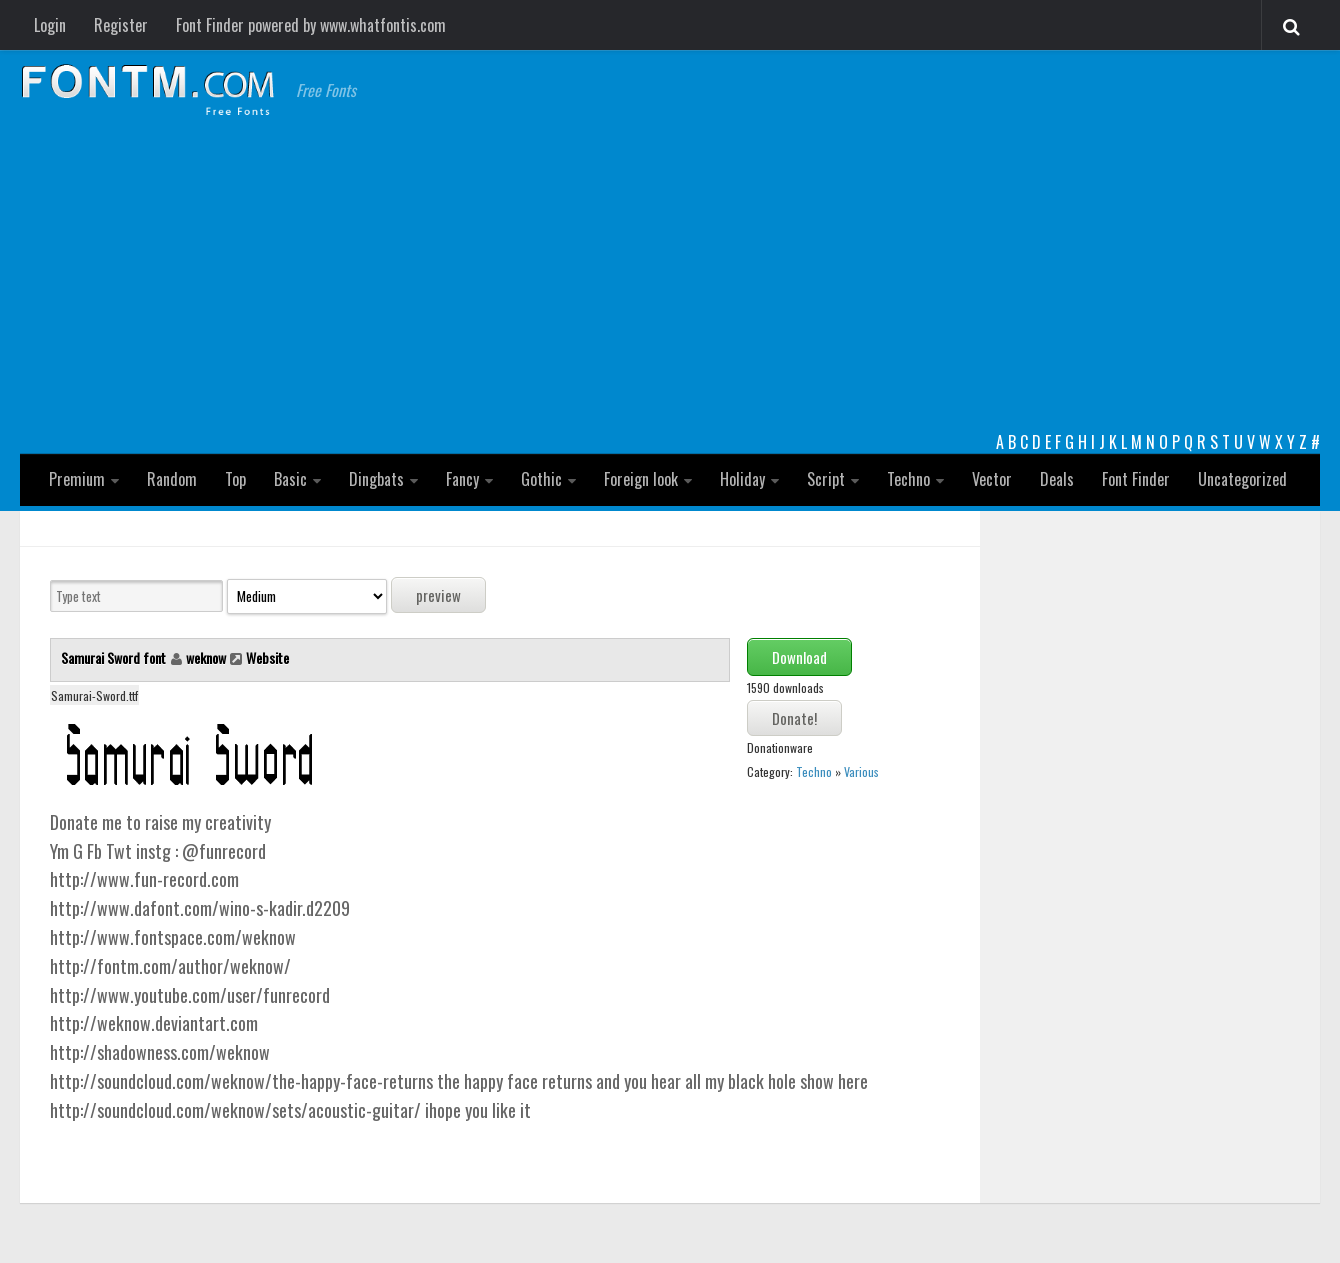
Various (861, 771)
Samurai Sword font (115, 657)
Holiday (742, 479)
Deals (1057, 479)
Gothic (541, 479)
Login (50, 25)
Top (235, 479)
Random (172, 479)
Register (121, 25)
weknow (206, 657)
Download (799, 657)
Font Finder (1136, 479)
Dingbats (376, 479)
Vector (992, 479)
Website (267, 657)
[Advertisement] (670, 280)
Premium (77, 479)
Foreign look (641, 479)
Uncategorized (1242, 479)
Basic (290, 479)
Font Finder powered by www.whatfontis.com (311, 25)
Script (826, 479)
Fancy (462, 479)
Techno (908, 479)
